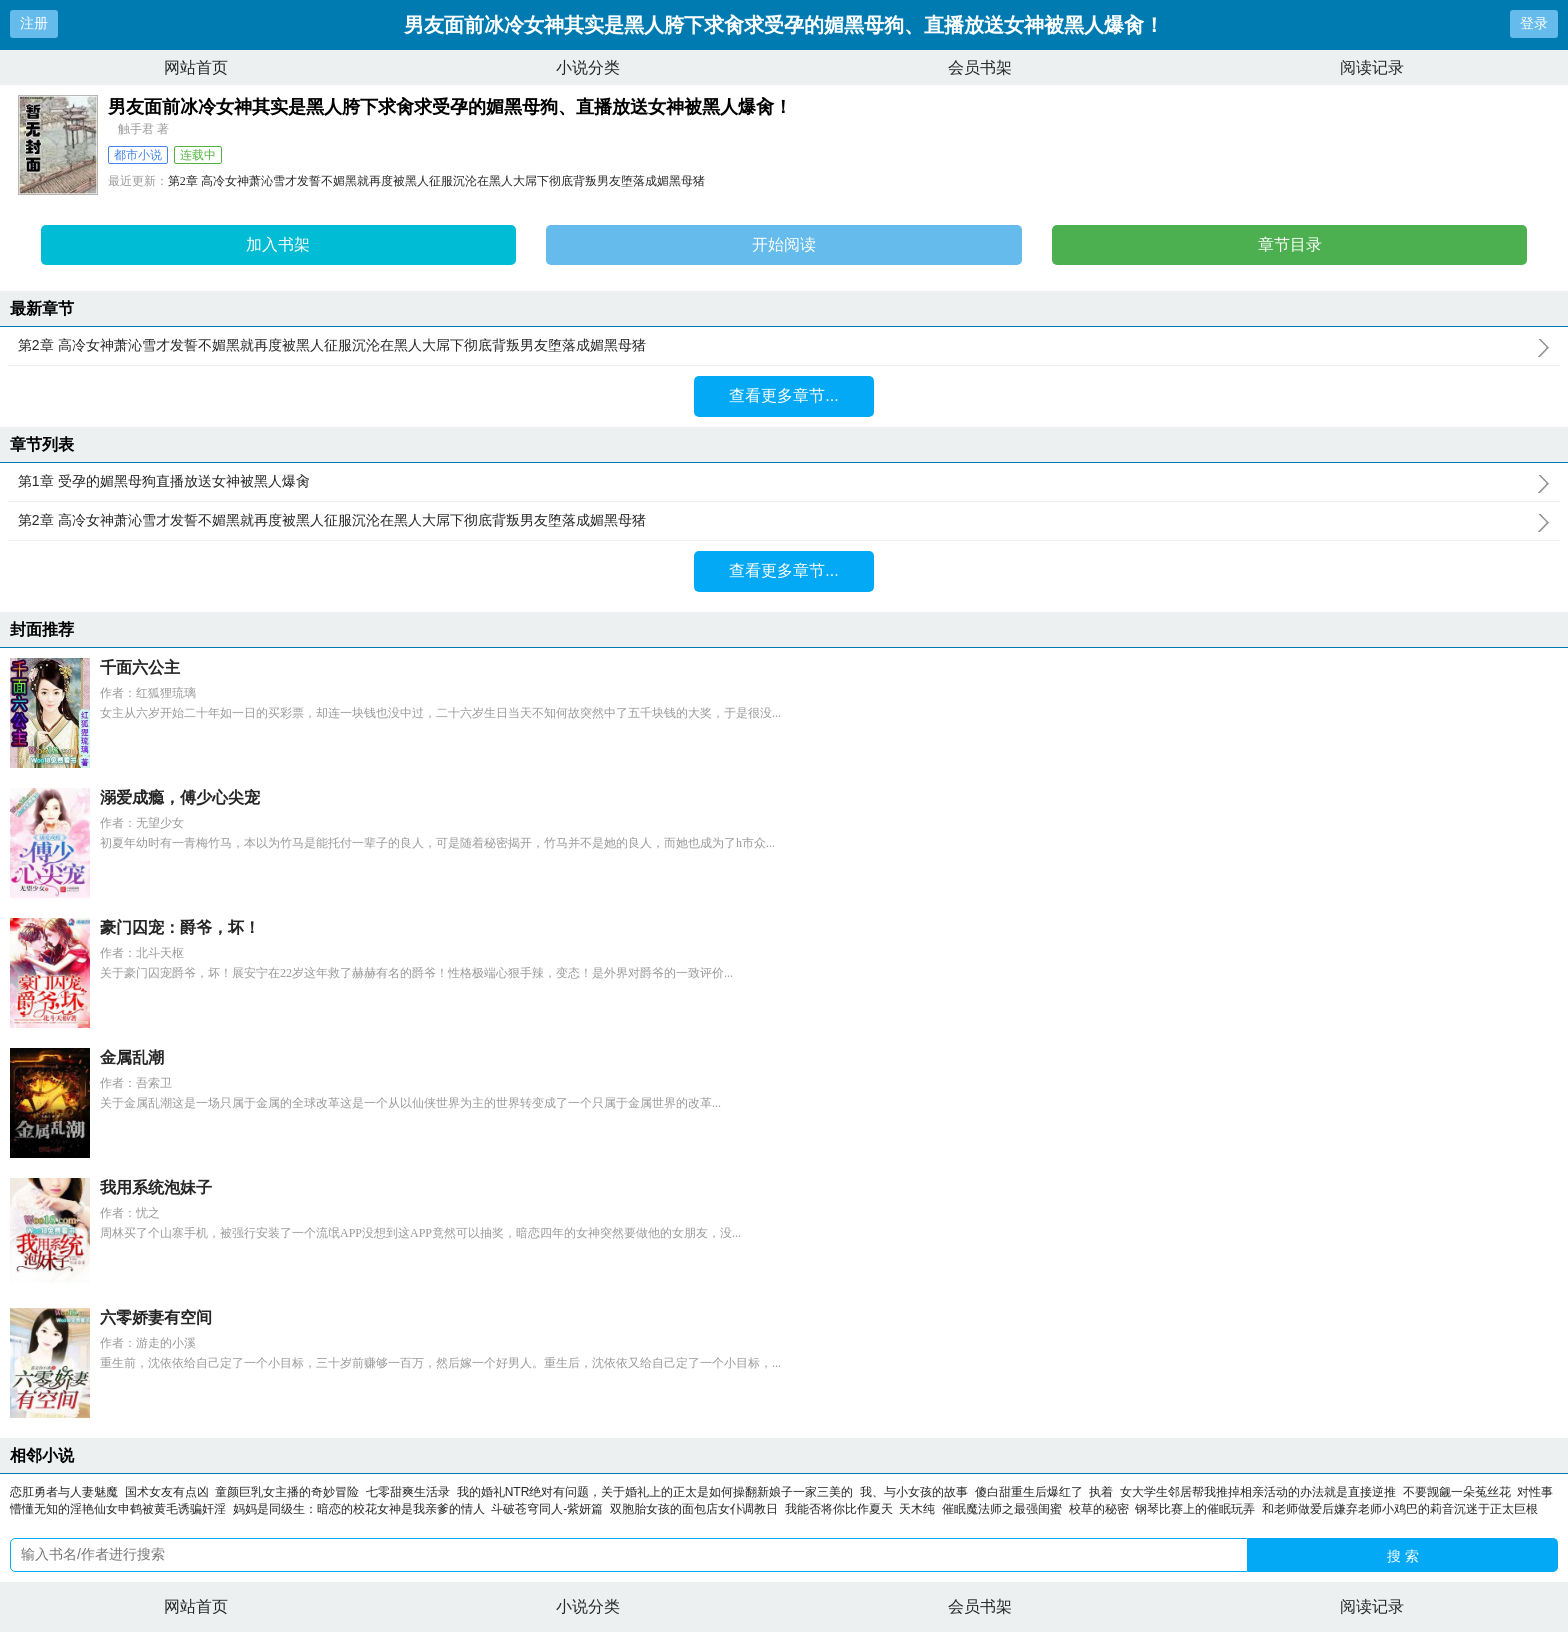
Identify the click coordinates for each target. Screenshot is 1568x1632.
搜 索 (1403, 1556)
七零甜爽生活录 (408, 1492)
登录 (1534, 23)
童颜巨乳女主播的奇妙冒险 (287, 1492)
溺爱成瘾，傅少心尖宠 (180, 797)
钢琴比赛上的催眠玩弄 (1195, 1509)
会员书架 (980, 67)
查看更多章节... (783, 395)
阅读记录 (1372, 67)
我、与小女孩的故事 (914, 1492)
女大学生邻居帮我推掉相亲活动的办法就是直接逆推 (1258, 1492)
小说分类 (588, 67)
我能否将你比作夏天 (839, 1509)
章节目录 (1290, 244)
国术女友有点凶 (167, 1492)
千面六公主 (140, 667)
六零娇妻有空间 (156, 1317)
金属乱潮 (132, 1057)
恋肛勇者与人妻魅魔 (64, 1492)
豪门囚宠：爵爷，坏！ (180, 927)
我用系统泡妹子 (156, 1187)
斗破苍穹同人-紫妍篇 (547, 1509)
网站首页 (196, 67)
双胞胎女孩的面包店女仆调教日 (694, 1509)
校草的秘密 (1099, 1509)
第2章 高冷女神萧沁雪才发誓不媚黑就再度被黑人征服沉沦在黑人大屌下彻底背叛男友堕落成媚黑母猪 (436, 181)
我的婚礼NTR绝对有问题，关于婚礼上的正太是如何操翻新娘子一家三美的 (655, 1492)
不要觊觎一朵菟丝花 (1457, 1492)
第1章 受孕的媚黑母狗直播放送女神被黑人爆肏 (784, 482)
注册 (34, 23)
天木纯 (917, 1509)
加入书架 (278, 244)
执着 (1101, 1492)
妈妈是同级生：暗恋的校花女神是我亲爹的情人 (359, 1509)
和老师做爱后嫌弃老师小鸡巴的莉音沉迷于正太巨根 (1400, 1509)
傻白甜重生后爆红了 (1029, 1492)
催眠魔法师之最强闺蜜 (1002, 1509)
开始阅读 (784, 244)
